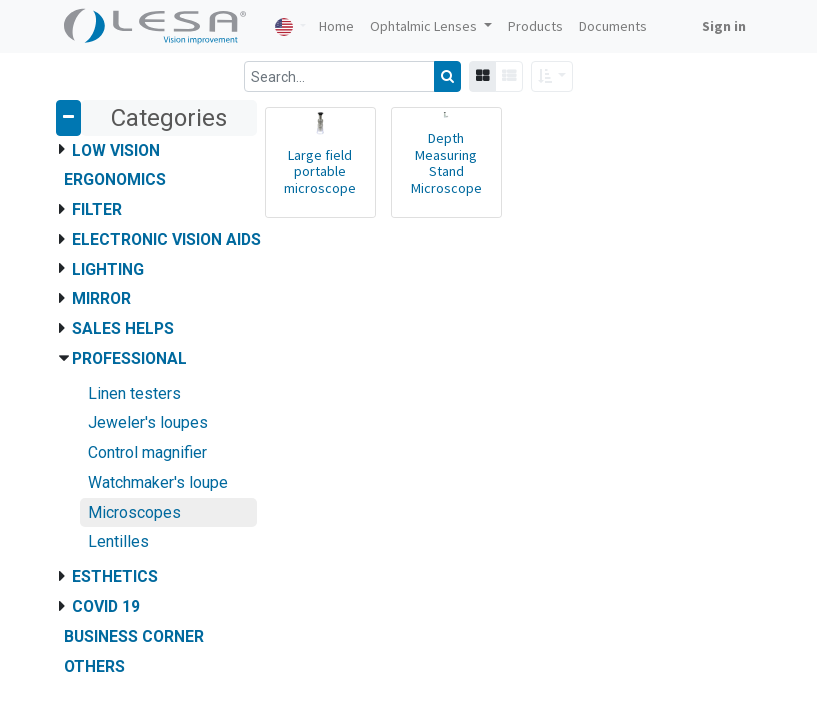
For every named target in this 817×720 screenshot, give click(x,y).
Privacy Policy (107, 460)
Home (83, 376)
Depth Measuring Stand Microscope (446, 163)
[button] (552, 76)
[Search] (447, 76)
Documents (100, 418)
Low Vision (116, 150)
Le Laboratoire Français (160, 506)
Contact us (98, 439)
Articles (88, 397)
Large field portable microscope (320, 172)
